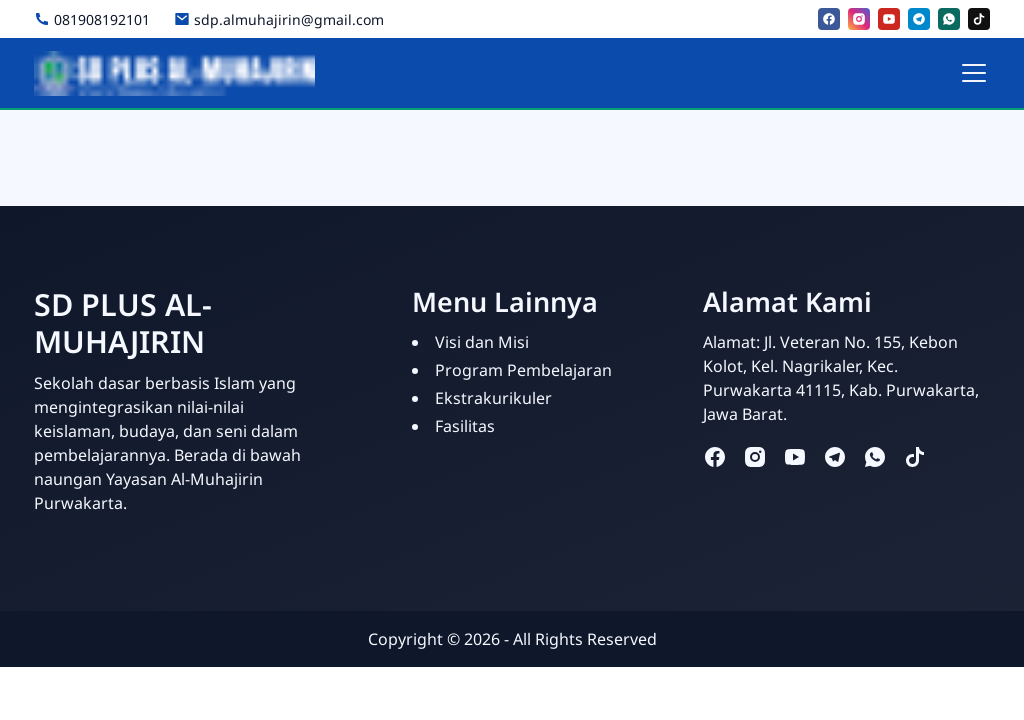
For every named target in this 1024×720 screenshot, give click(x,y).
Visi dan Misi (482, 342)
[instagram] (859, 19)
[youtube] (889, 19)
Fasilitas (465, 426)
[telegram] (919, 19)
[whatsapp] (949, 19)
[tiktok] (979, 19)
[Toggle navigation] (974, 73)
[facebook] (829, 19)
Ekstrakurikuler (493, 398)
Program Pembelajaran (523, 370)
